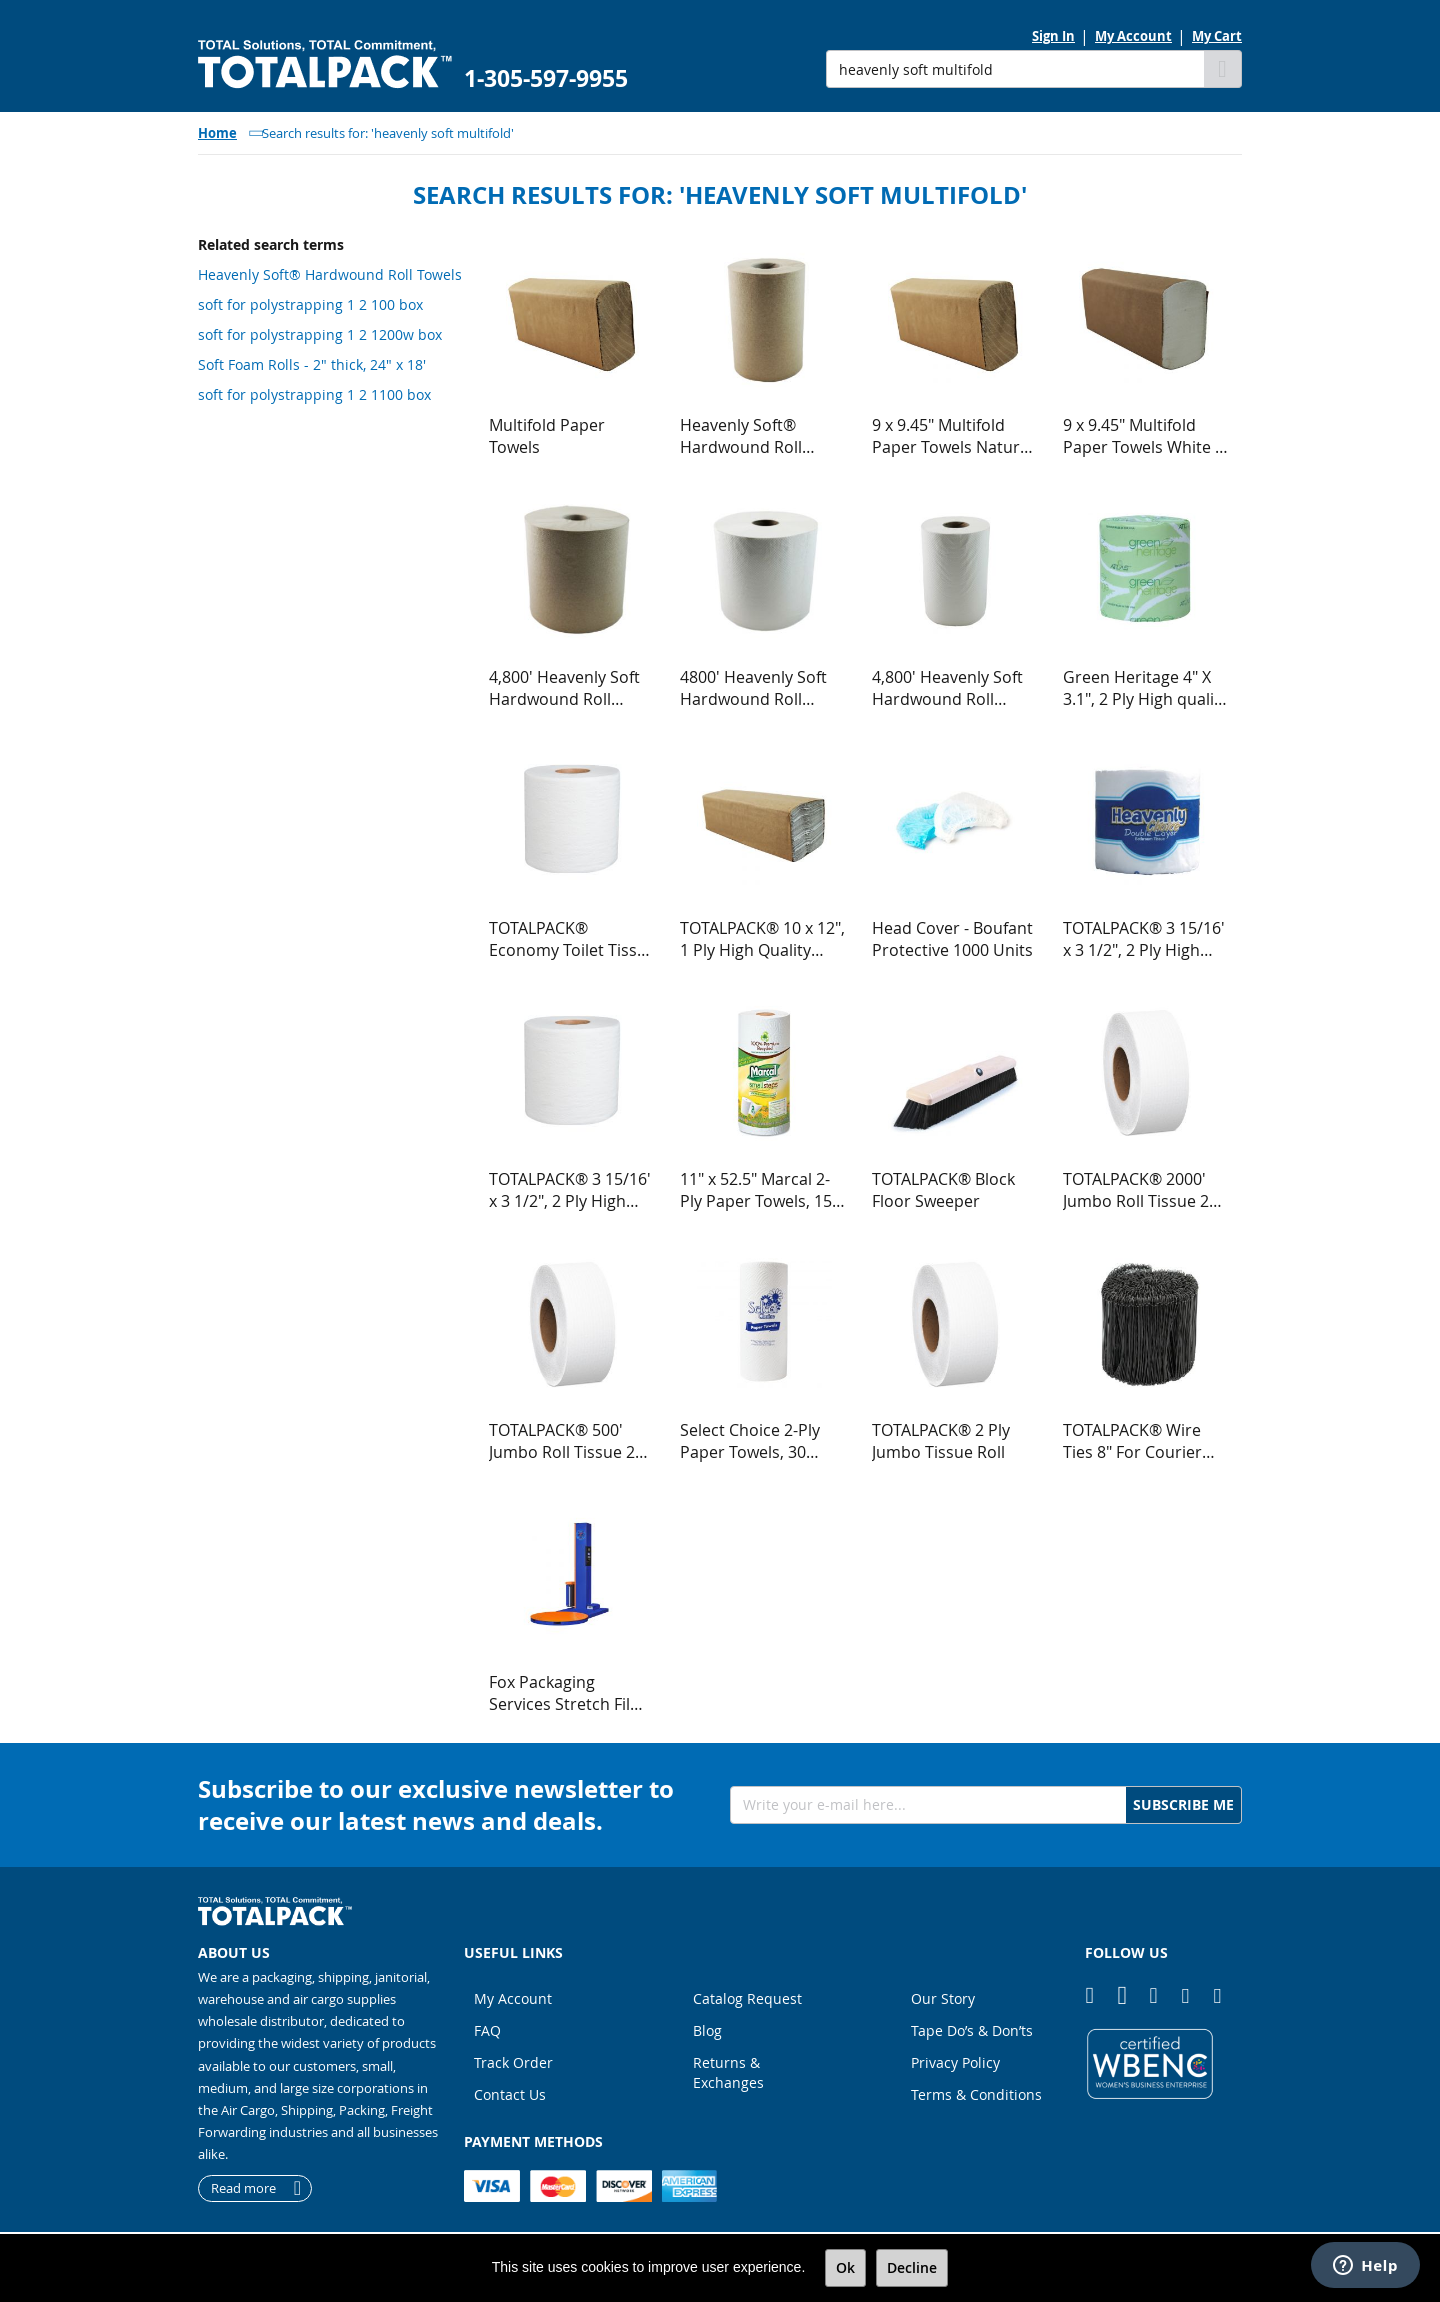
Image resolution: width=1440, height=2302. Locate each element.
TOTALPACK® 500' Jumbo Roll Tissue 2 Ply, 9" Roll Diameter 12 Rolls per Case (564, 1441)
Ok (845, 2267)
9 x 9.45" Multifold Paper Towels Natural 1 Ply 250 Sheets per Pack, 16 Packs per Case (952, 436)
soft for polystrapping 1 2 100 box (310, 304)
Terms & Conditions (976, 2094)
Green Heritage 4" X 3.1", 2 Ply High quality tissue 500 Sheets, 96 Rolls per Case (1145, 688)
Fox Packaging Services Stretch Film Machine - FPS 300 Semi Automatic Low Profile (567, 1693)
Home (217, 133)
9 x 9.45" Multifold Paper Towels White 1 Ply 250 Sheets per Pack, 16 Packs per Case (1143, 436)
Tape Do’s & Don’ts (972, 2030)
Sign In (1053, 36)
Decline (912, 2267)
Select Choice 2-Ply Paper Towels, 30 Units (750, 1441)
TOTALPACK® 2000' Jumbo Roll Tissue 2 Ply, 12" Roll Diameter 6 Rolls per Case (1143, 1190)
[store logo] (325, 64)
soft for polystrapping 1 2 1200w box (320, 334)
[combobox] (1015, 69)
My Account (1133, 36)
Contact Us (510, 2094)
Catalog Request (747, 1998)
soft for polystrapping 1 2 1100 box (314, 394)
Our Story (943, 1998)
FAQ (487, 2030)
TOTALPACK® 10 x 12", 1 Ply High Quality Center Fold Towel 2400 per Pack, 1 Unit (762, 939)
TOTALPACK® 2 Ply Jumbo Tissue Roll (941, 1441)
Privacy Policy (955, 2062)
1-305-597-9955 (546, 78)
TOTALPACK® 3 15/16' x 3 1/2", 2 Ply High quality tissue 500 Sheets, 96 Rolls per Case (570, 1190)
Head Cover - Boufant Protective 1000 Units (952, 939)
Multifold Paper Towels (547, 436)
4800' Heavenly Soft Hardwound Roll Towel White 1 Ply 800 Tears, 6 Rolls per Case (760, 688)
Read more (243, 2188)
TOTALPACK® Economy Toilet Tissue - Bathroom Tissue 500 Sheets (572, 939)
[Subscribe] (1183, 1805)
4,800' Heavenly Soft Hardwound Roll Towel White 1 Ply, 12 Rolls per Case (949, 688)
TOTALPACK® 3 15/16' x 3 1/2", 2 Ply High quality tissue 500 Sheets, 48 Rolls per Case (1144, 939)
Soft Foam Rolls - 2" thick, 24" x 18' (312, 364)
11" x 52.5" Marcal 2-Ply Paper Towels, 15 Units (756, 1190)
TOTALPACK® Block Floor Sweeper (943, 1190)
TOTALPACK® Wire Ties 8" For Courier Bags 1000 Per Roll (1132, 1441)
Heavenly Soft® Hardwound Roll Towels (330, 274)
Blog (707, 2030)
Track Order (513, 2062)
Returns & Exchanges (728, 2072)
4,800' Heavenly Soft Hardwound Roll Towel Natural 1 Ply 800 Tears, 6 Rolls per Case (568, 688)
